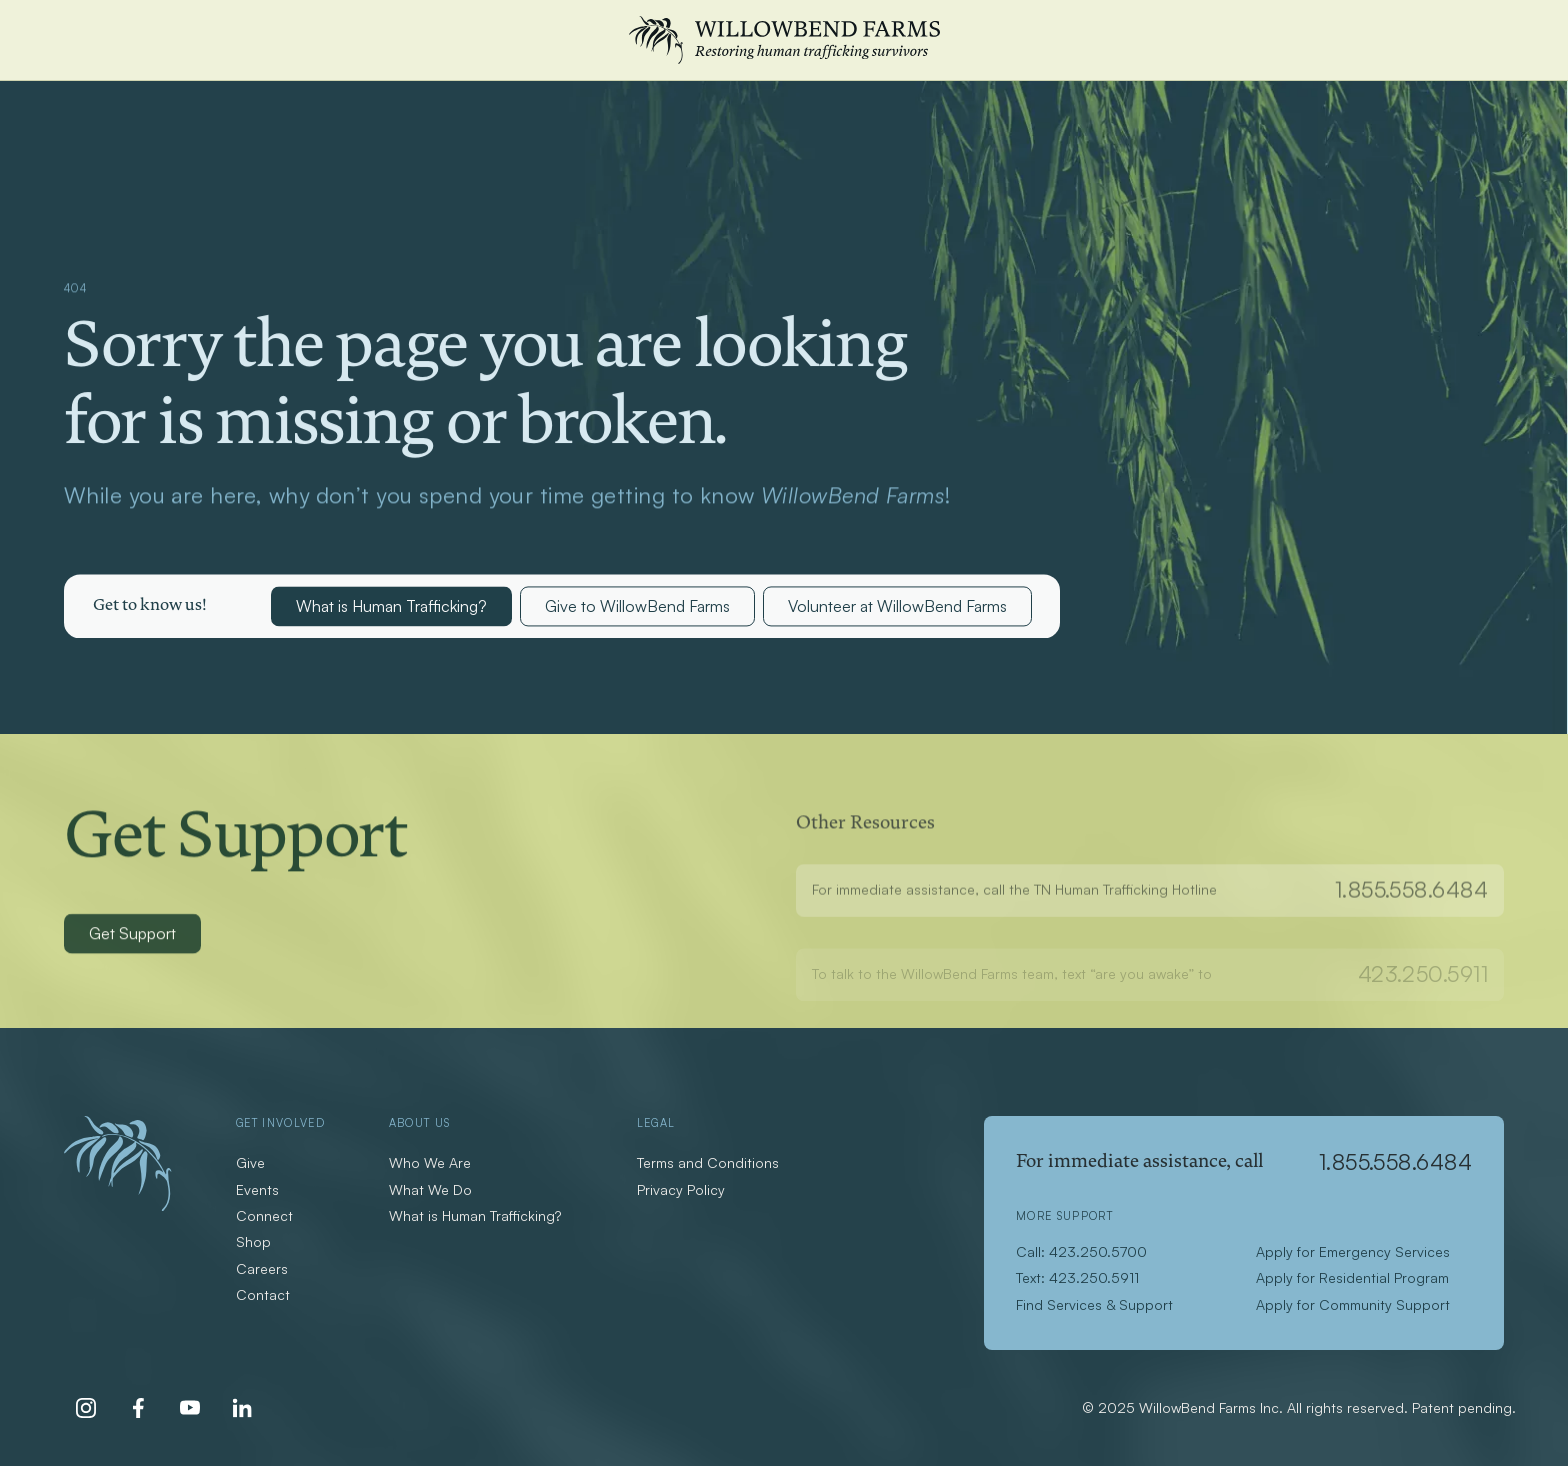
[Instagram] (86, 1408)
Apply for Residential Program (1352, 1277)
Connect (264, 1215)
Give (250, 1162)
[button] (150, 608)
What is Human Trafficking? (391, 608)
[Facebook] (138, 1408)
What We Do (430, 1189)
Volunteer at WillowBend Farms (897, 608)
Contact (263, 1294)
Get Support (132, 938)
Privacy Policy (681, 1189)
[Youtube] (190, 1408)
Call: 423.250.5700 (1081, 1251)
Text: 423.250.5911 (1077, 1277)
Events (257, 1189)
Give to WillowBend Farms (637, 608)
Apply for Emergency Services (1353, 1251)
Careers (262, 1268)
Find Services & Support (1094, 1304)
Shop (253, 1241)
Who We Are (430, 1162)
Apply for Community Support (1353, 1304)
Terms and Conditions (708, 1162)
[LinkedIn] (242, 1408)
